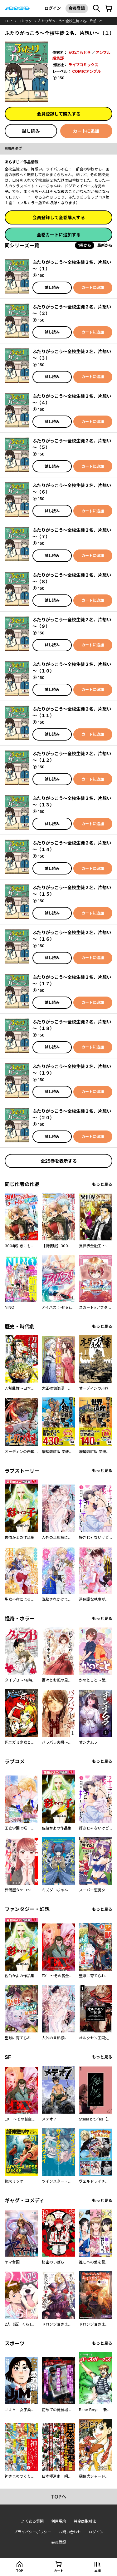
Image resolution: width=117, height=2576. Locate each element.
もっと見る (102, 1184)
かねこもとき (79, 52)
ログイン (53, 8)
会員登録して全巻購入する (58, 217)
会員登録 (77, 8)
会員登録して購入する (58, 113)
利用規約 (58, 2521)
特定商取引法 (85, 2521)
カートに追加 (86, 131)
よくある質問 (32, 2521)
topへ (58, 2497)
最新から (104, 245)
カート (58, 2571)
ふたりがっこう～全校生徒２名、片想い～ (70, 21)
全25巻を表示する (59, 1161)
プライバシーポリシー (32, 2531)
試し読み (31, 131)
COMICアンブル (86, 71)
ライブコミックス (83, 64)
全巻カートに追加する (58, 234)
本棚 (98, 2571)
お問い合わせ (70, 2531)
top (8, 21)
